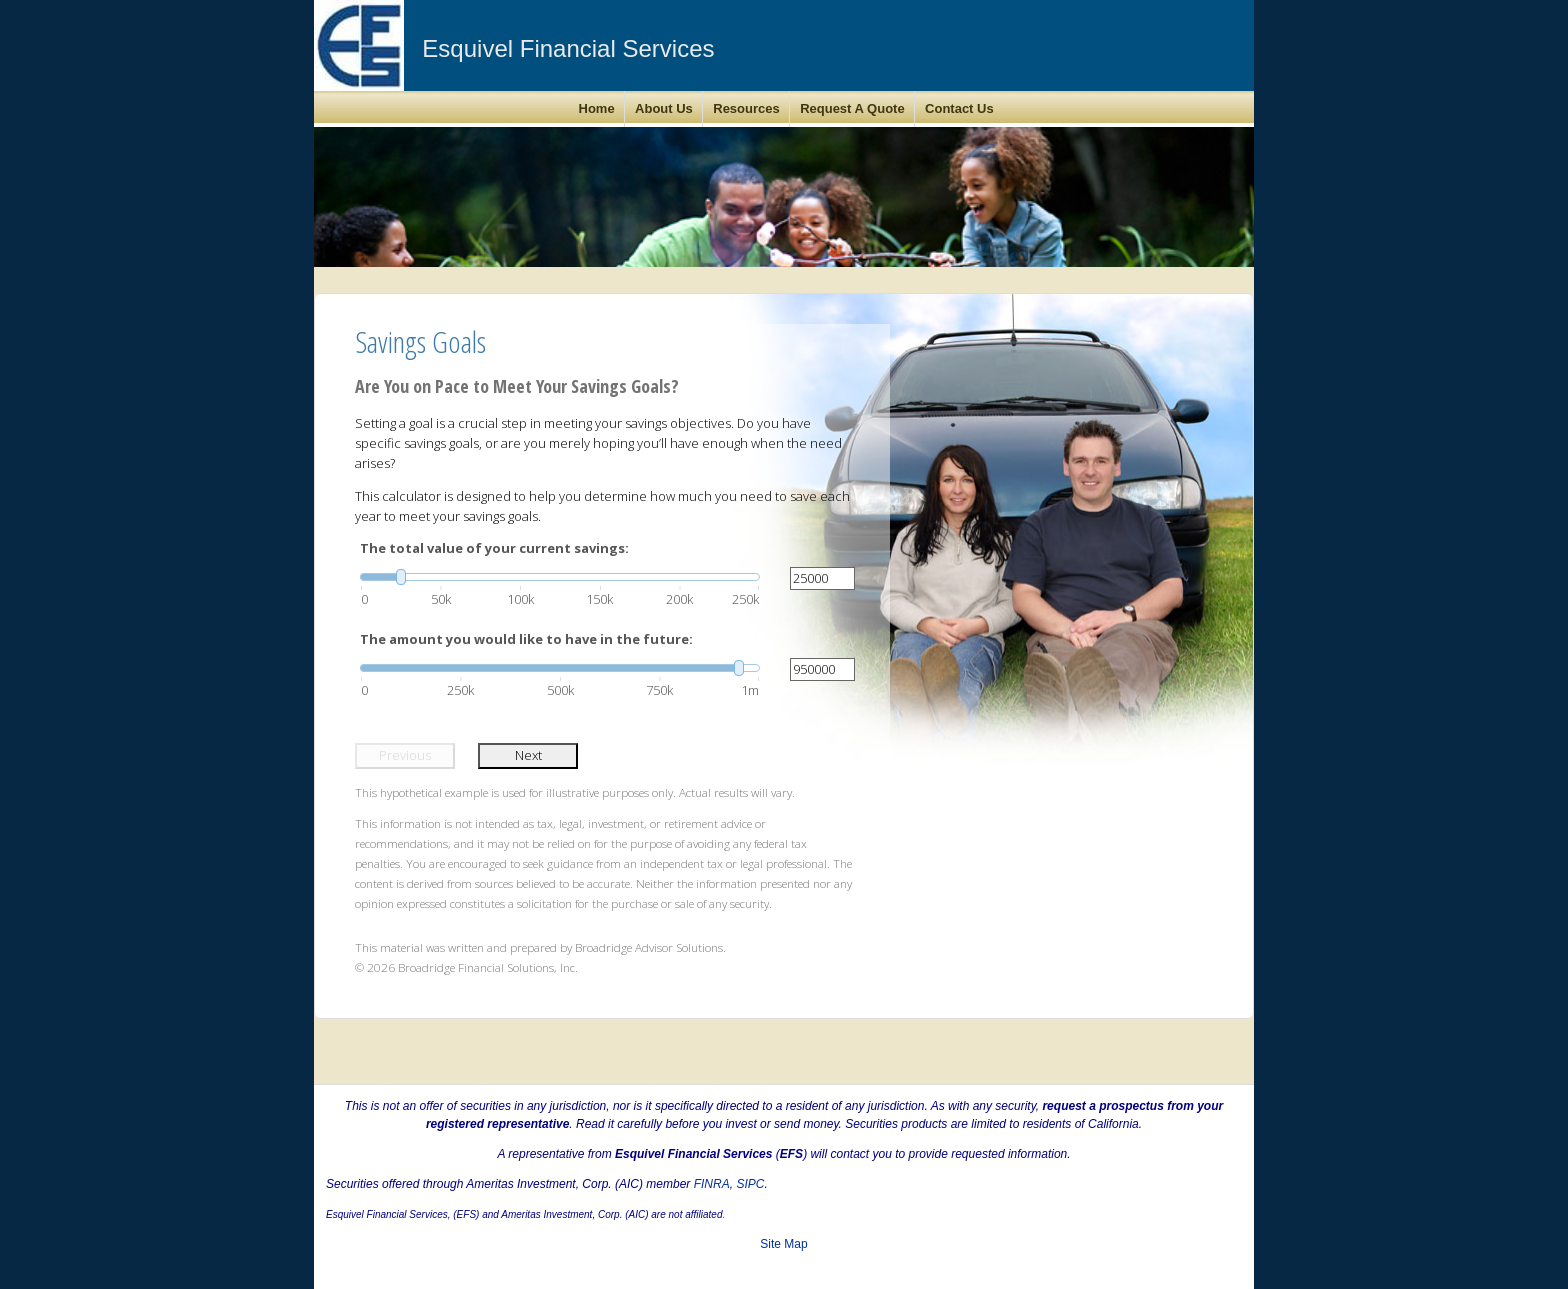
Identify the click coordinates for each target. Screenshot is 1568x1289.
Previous (405, 755)
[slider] (560, 577)
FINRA (712, 1184)
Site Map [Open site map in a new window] (783, 1244)
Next (528, 755)
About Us (664, 108)
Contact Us (959, 108)
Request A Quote (852, 108)
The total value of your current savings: (494, 548)
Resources (746, 108)
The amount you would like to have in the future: (526, 639)
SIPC (750, 1184)
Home (597, 108)
